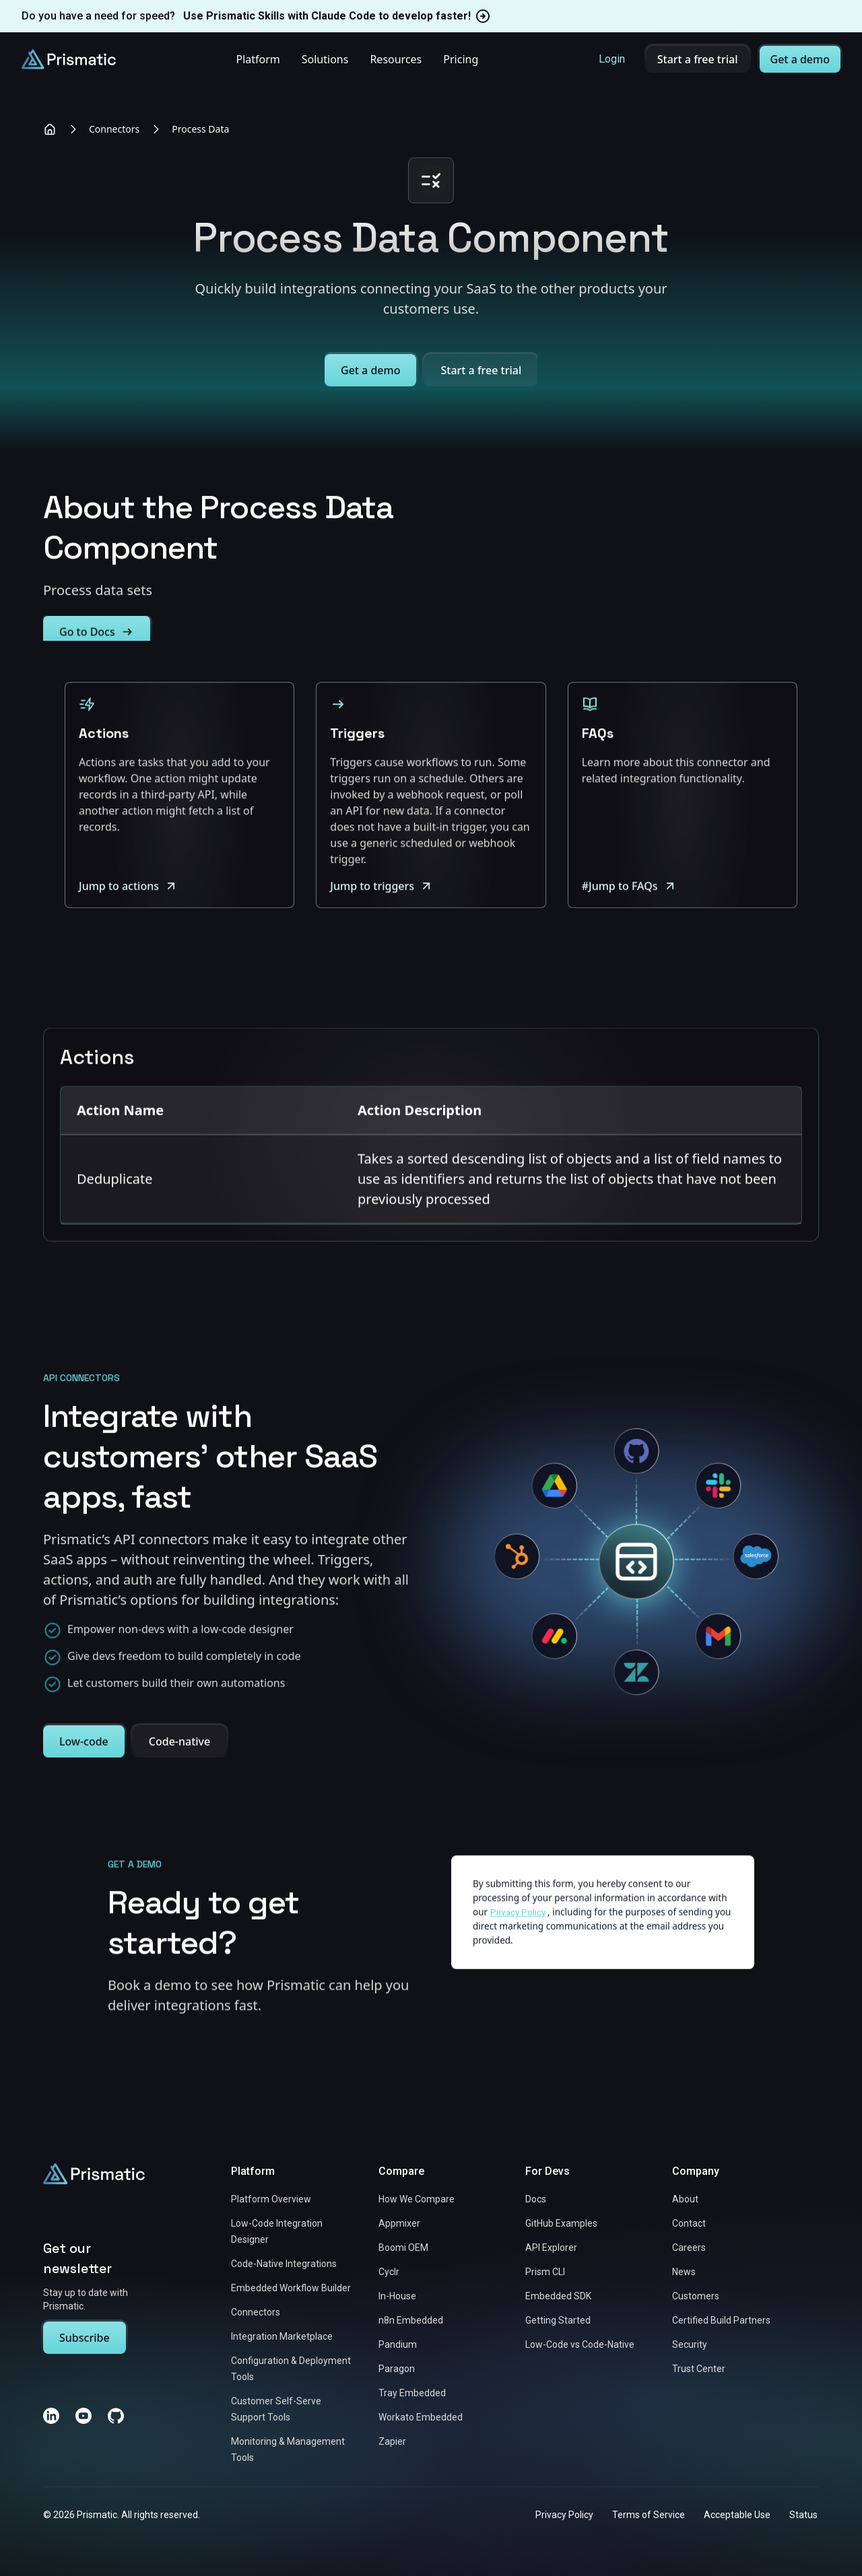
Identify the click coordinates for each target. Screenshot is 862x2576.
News (684, 2271)
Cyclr (388, 2271)
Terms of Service (648, 2514)
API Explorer (551, 2247)
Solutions (325, 59)
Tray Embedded (412, 2393)
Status (803, 2514)
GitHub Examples (561, 2223)
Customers (695, 2296)
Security (689, 2344)
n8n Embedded (410, 2320)
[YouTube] (83, 2416)
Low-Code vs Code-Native (579, 2344)
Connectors (114, 129)
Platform (257, 59)
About (685, 2199)
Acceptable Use (737, 2514)
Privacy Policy (564, 2514)
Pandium (397, 2344)
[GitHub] (116, 2416)
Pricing (460, 59)
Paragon (396, 2368)
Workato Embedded (420, 2417)
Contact (689, 2223)
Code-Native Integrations (284, 2263)
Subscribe (84, 2337)
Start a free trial (697, 59)
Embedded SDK (558, 2296)
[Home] (50, 129)
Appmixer (399, 2223)
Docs (535, 2199)
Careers (689, 2247)
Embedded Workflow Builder (291, 2288)
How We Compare (416, 2199)
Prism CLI (545, 2271)
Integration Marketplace (282, 2336)
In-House (397, 2296)
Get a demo (800, 59)
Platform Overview (271, 2199)
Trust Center (698, 2368)
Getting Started (558, 2320)
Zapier (392, 2441)
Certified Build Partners (721, 2320)
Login (612, 59)
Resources (396, 59)
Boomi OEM (403, 2247)
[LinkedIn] (51, 2416)
